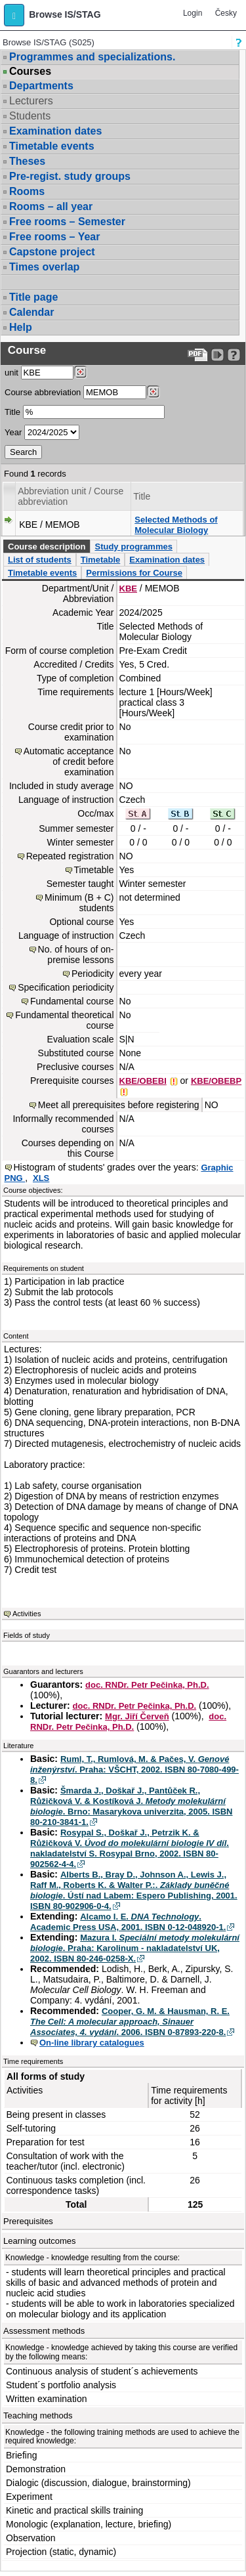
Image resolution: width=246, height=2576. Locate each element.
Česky (226, 13)
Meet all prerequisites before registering (118, 1105)
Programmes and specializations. (92, 56)
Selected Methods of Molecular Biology (175, 525)
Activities (26, 1614)
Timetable (100, 560)
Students (30, 115)
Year (13, 432)
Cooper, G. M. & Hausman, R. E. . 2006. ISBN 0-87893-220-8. (130, 2021)
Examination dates (55, 131)
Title (12, 412)
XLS (41, 1178)
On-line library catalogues (91, 2043)
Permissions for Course (134, 573)
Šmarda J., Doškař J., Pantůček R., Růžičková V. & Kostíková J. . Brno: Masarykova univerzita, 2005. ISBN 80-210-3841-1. (131, 1806)
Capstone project (52, 251)
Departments (41, 85)
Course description (46, 546)
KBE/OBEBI (143, 1081)
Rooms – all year (50, 206)
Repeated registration (70, 856)
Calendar (31, 312)
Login (192, 13)
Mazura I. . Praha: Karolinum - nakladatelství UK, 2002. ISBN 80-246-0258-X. (134, 1948)
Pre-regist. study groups (70, 176)
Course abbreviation (43, 392)
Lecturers (31, 100)
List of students (40, 560)
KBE (128, 588)
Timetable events (51, 146)
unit (11, 372)
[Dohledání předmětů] (153, 391)
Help (20, 327)
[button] (14, 15)
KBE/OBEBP (216, 1081)
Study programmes (133, 546)
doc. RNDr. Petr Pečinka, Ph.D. (147, 1685)
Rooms (27, 191)
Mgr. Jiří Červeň (137, 1716)
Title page (33, 297)
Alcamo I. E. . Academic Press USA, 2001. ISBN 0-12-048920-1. (128, 1922)
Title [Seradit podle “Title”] (141, 496)
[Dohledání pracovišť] (80, 372)
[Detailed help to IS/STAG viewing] (234, 355)
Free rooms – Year (54, 236)
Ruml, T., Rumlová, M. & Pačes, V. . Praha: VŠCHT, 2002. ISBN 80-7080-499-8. (134, 1769)
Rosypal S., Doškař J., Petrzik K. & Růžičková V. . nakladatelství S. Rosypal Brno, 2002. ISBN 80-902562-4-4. (129, 1848)
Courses (30, 71)
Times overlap (44, 266)
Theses (27, 161)
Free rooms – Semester (67, 221)
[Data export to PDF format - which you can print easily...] (198, 355)
